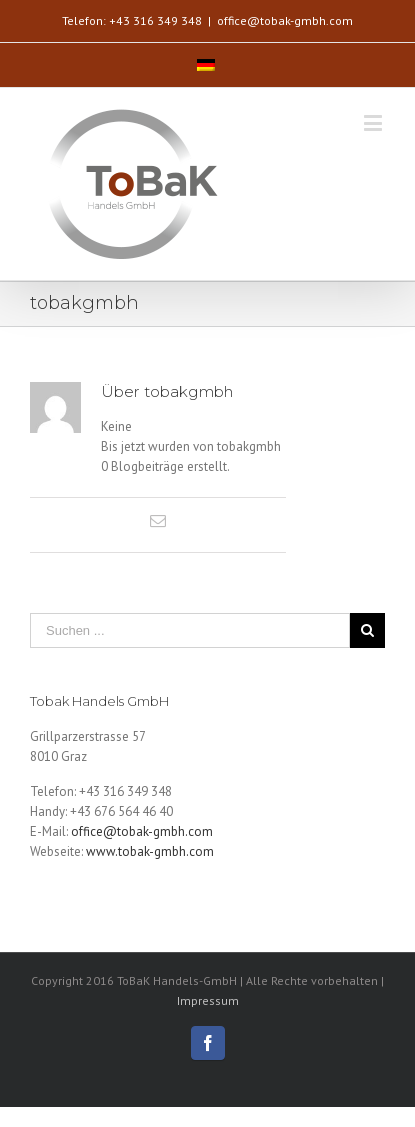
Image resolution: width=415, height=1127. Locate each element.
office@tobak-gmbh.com (285, 20)
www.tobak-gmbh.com (150, 851)
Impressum (208, 1000)
